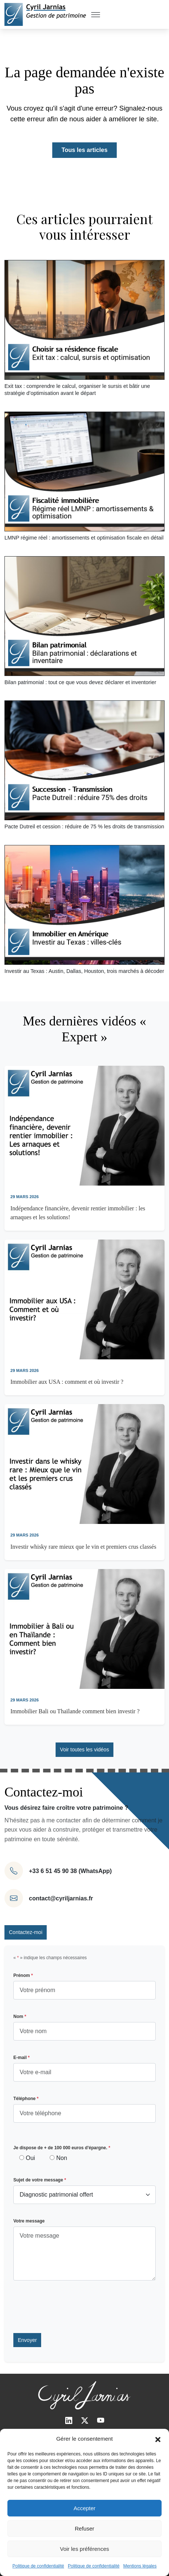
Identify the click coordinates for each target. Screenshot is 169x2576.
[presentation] (69, 2306)
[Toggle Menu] (95, 14)
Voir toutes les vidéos (84, 1749)
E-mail (21, 2057)
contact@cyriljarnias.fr (61, 1898)
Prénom (23, 1975)
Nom (19, 2016)
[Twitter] (84, 2421)
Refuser (85, 2528)
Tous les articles (84, 150)
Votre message (29, 2221)
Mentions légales (139, 2566)
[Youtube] (100, 2421)
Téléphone (26, 2098)
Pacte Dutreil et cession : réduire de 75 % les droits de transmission (84, 826)
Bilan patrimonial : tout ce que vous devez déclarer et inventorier (80, 682)
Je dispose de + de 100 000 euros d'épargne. (61, 2147)
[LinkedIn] (68, 2421)
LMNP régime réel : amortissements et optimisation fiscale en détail (83, 538)
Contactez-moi (25, 1932)
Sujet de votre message (39, 2180)
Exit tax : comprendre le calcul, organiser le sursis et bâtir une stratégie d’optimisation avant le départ (77, 389)
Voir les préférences (84, 2549)
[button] (158, 2439)
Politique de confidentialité (38, 2566)
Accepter (84, 2508)
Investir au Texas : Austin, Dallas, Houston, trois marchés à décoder (84, 971)
